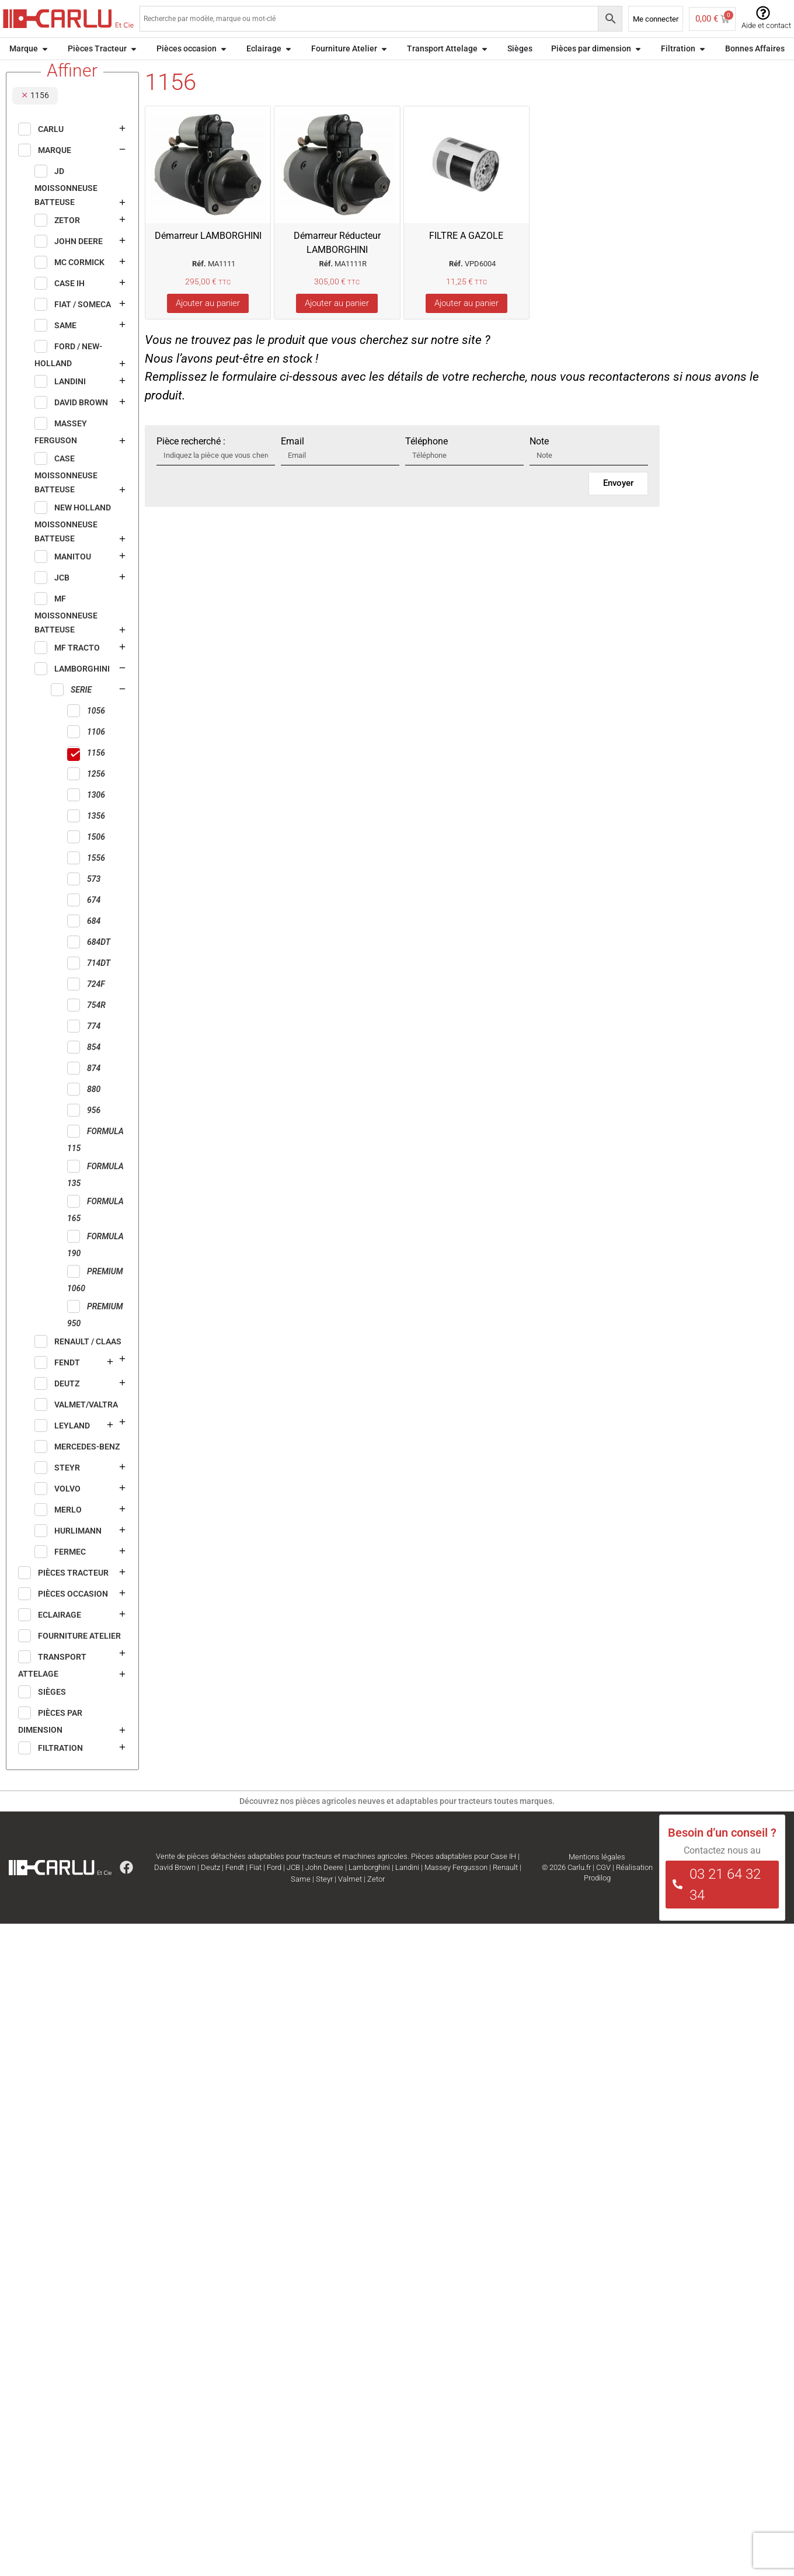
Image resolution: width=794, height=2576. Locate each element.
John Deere (324, 1889)
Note (539, 463)
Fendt (234, 1889)
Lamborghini (369, 1889)
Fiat (255, 1889)
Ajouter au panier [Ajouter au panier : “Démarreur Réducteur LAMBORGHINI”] (337, 324)
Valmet (350, 1900)
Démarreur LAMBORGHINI (208, 257)
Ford (274, 1889)
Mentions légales (597, 1878)
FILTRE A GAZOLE (466, 257)
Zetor (376, 1900)
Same (301, 1900)
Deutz (210, 1889)
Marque (53, 72)
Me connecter (655, 19)
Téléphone (426, 463)
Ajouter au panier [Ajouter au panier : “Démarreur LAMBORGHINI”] (208, 324)
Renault (505, 1889)
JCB (293, 1889)
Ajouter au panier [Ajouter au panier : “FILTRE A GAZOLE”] (466, 324)
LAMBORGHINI (102, 72)
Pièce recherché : (190, 463)
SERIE (148, 72)
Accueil (19, 72)
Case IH (503, 1877)
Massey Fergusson (455, 1889)
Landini (407, 1889)
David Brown (175, 1889)
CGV (603, 1889)
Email (292, 463)
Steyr (324, 1900)
